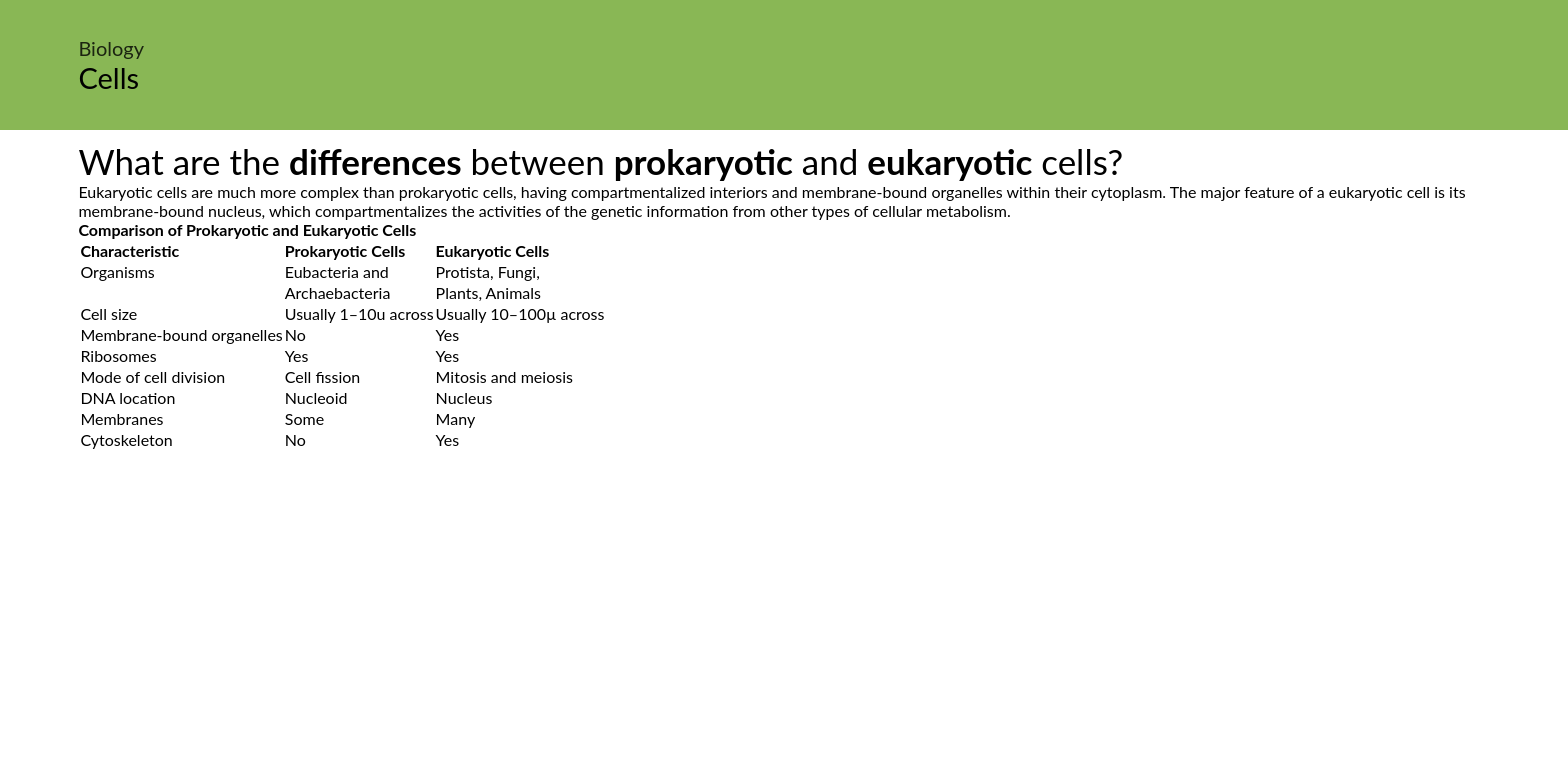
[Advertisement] (784, 639)
